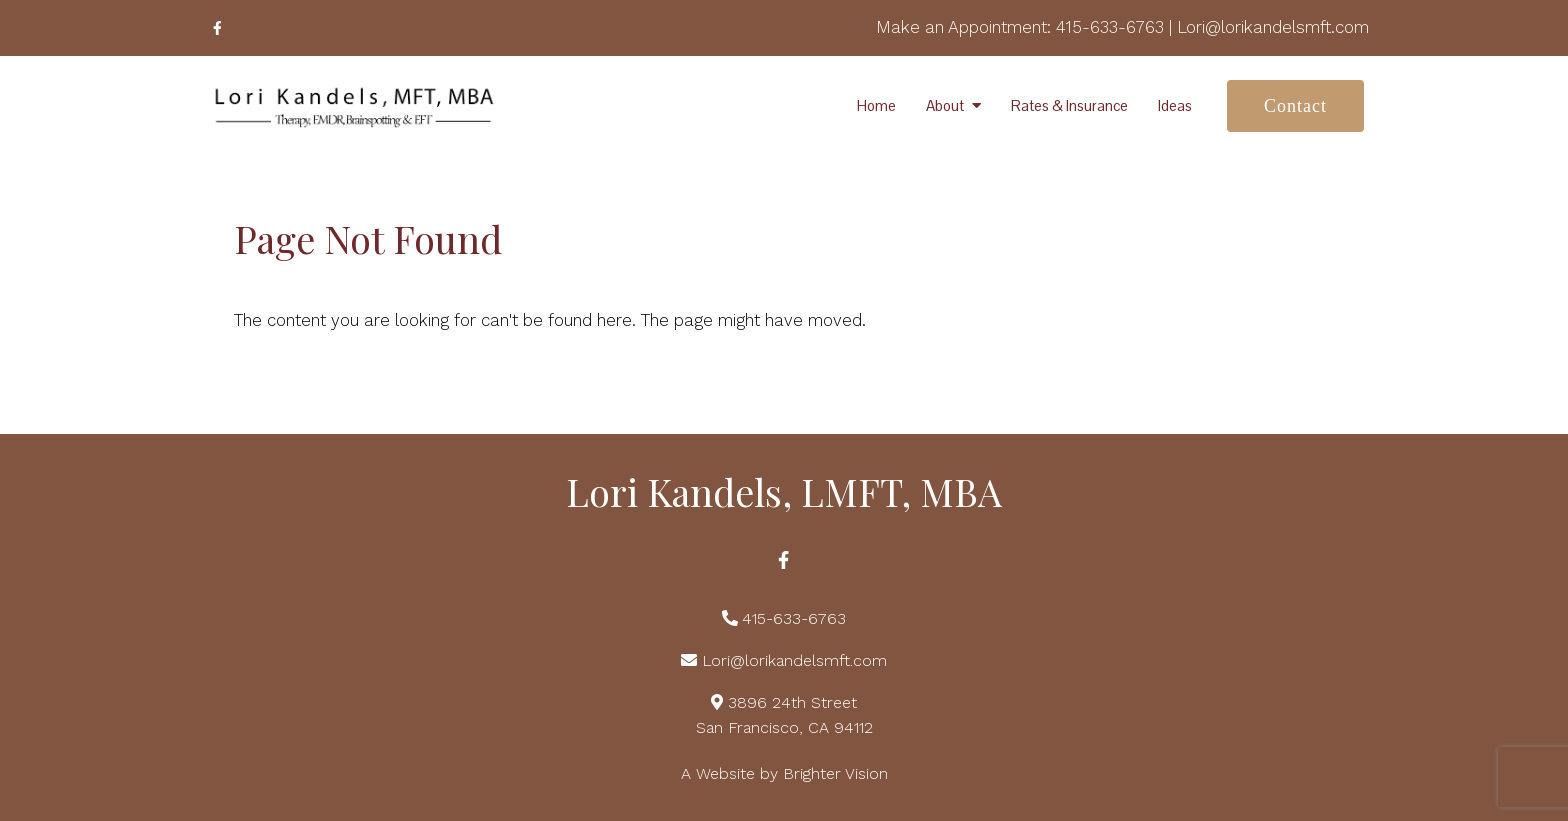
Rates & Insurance (1069, 106)
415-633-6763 (1110, 27)
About (945, 106)
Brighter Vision (835, 773)
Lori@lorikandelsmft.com (1273, 27)
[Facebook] (217, 28)
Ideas (1175, 106)
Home (876, 106)
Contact (1295, 106)
